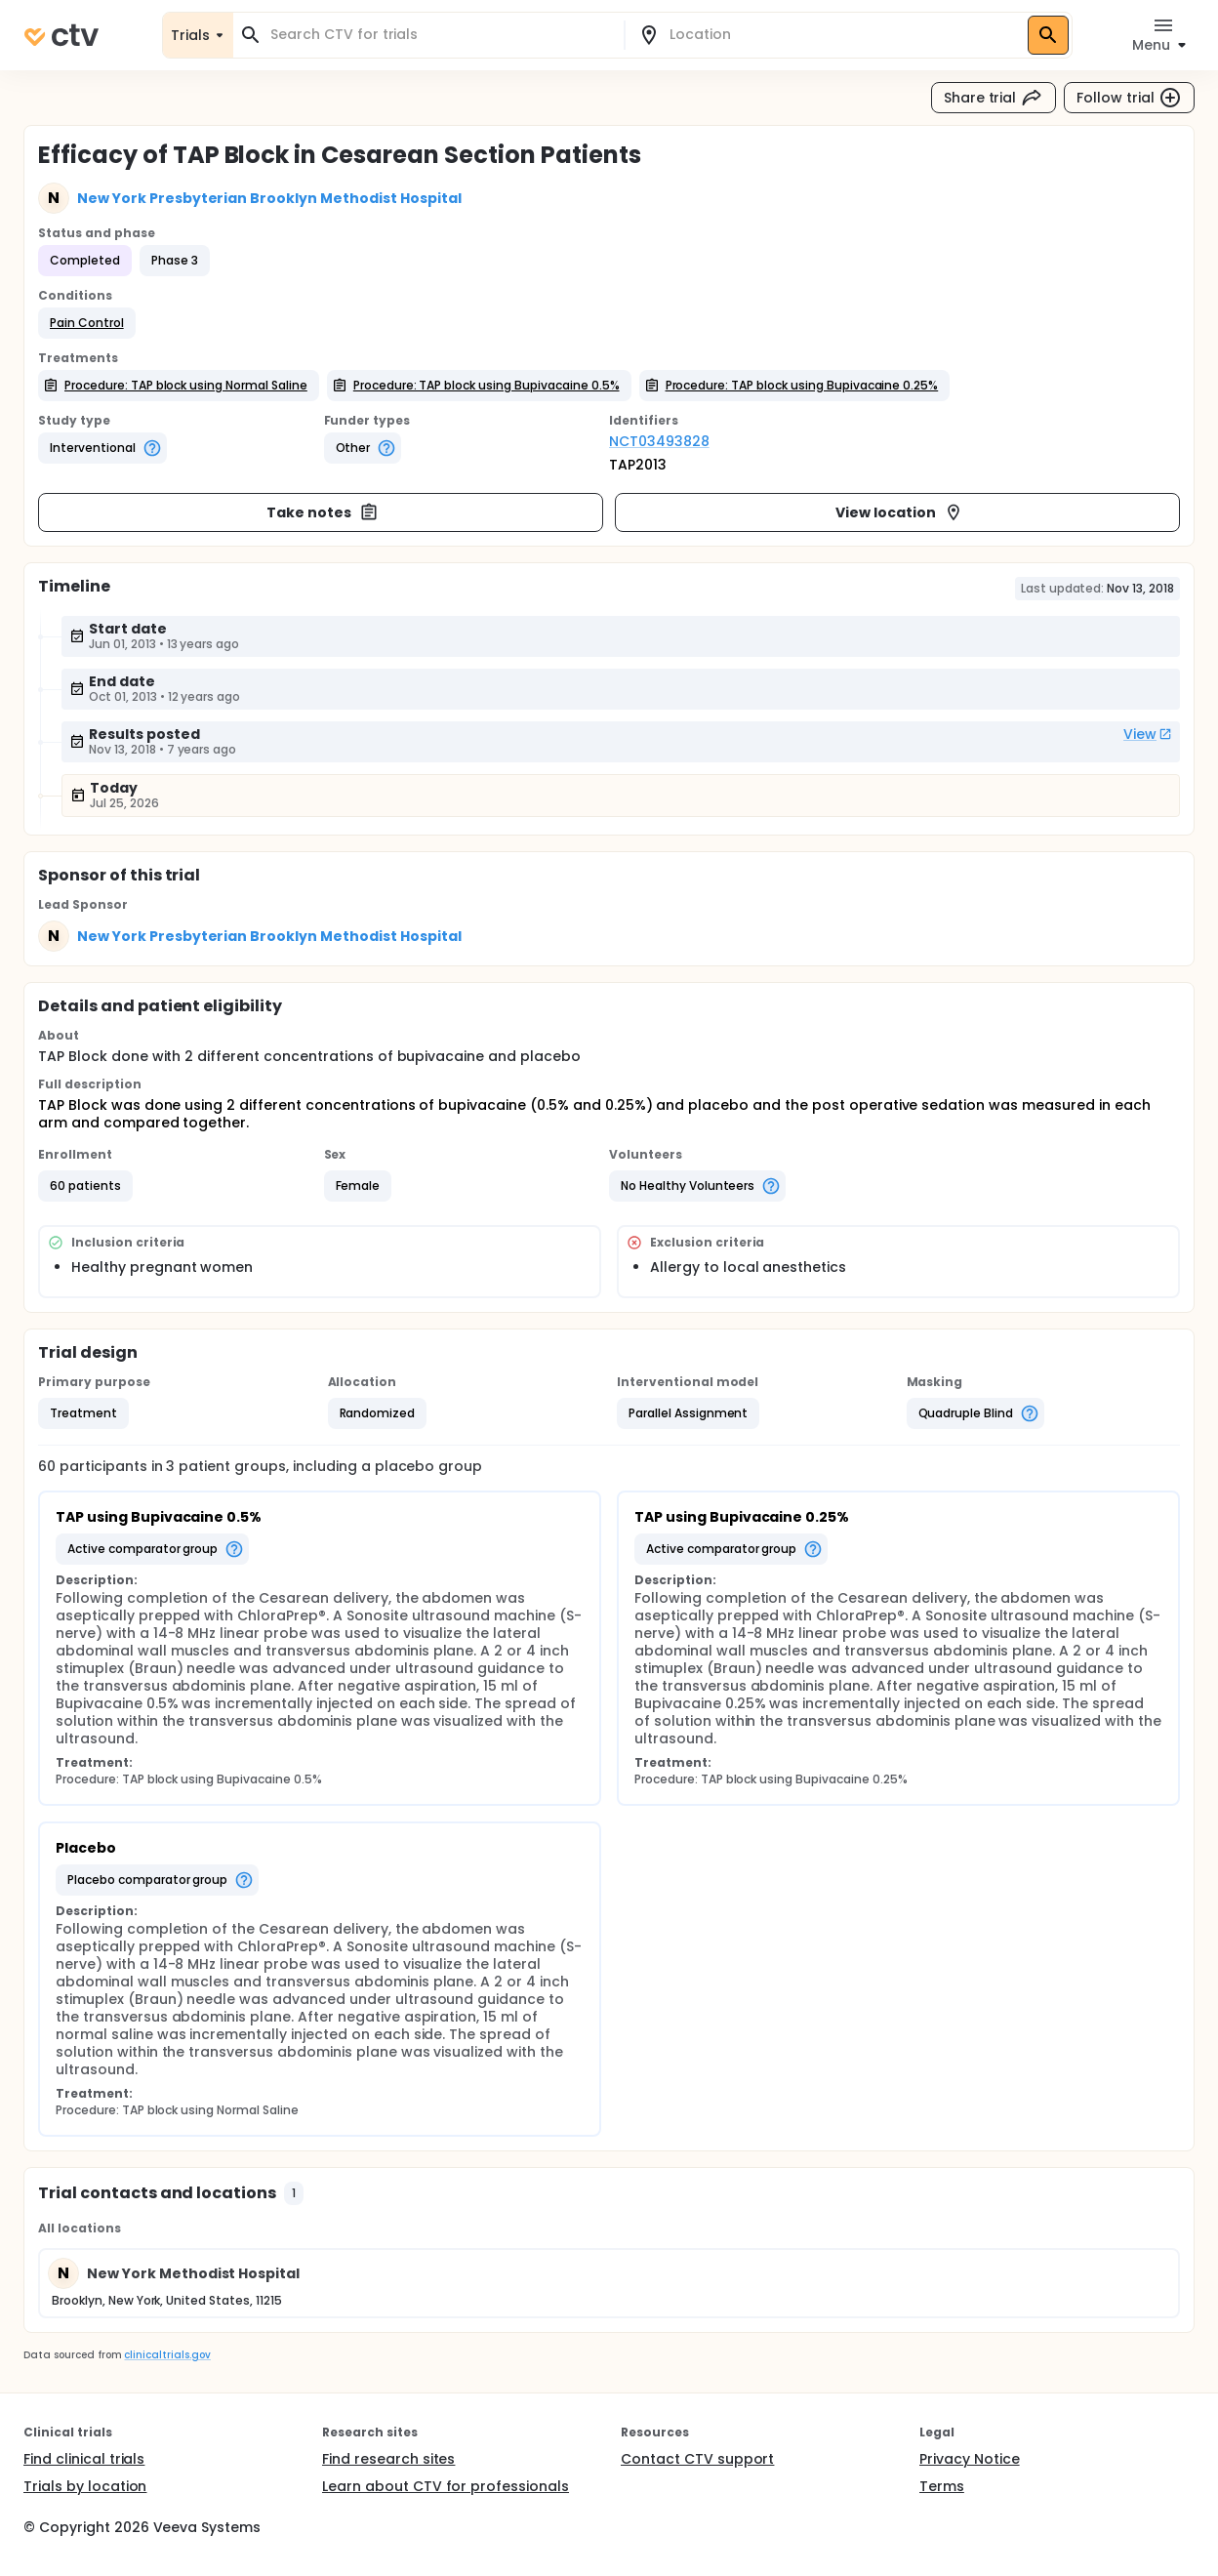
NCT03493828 (659, 441)
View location (899, 512)
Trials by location (84, 2486)
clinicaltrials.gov (167, 2355)
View (1147, 734)
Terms (941, 2486)
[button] (87, 323)
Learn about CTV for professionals (445, 2486)
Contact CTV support (697, 2459)
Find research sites (388, 2459)
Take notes (322, 512)
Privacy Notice (969, 2459)
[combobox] (440, 35)
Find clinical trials (83, 2459)
